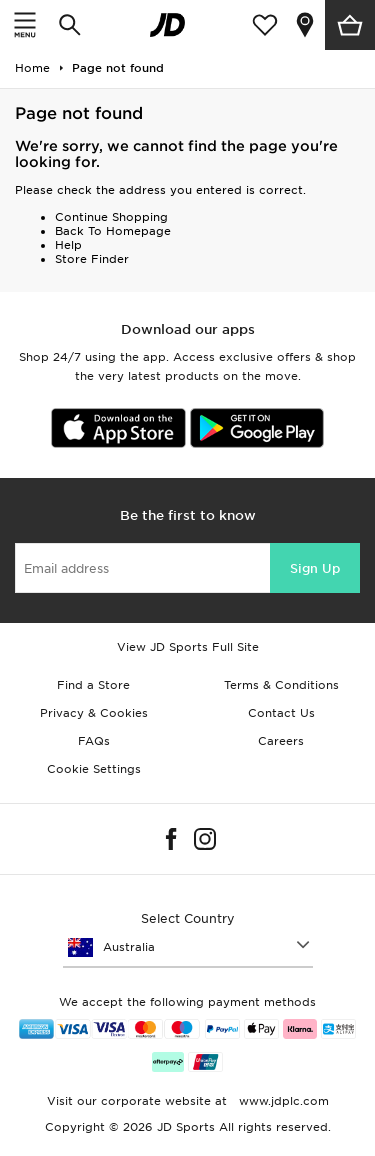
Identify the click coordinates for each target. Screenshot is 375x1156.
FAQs (94, 741)
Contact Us (281, 713)
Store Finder (92, 259)
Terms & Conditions (281, 685)
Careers (281, 741)
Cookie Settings (94, 769)
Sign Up (315, 568)
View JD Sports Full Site (188, 647)
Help (68, 245)
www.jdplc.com (282, 1101)
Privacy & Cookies (94, 713)
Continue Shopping (111, 217)
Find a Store (93, 685)
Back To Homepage (113, 231)
